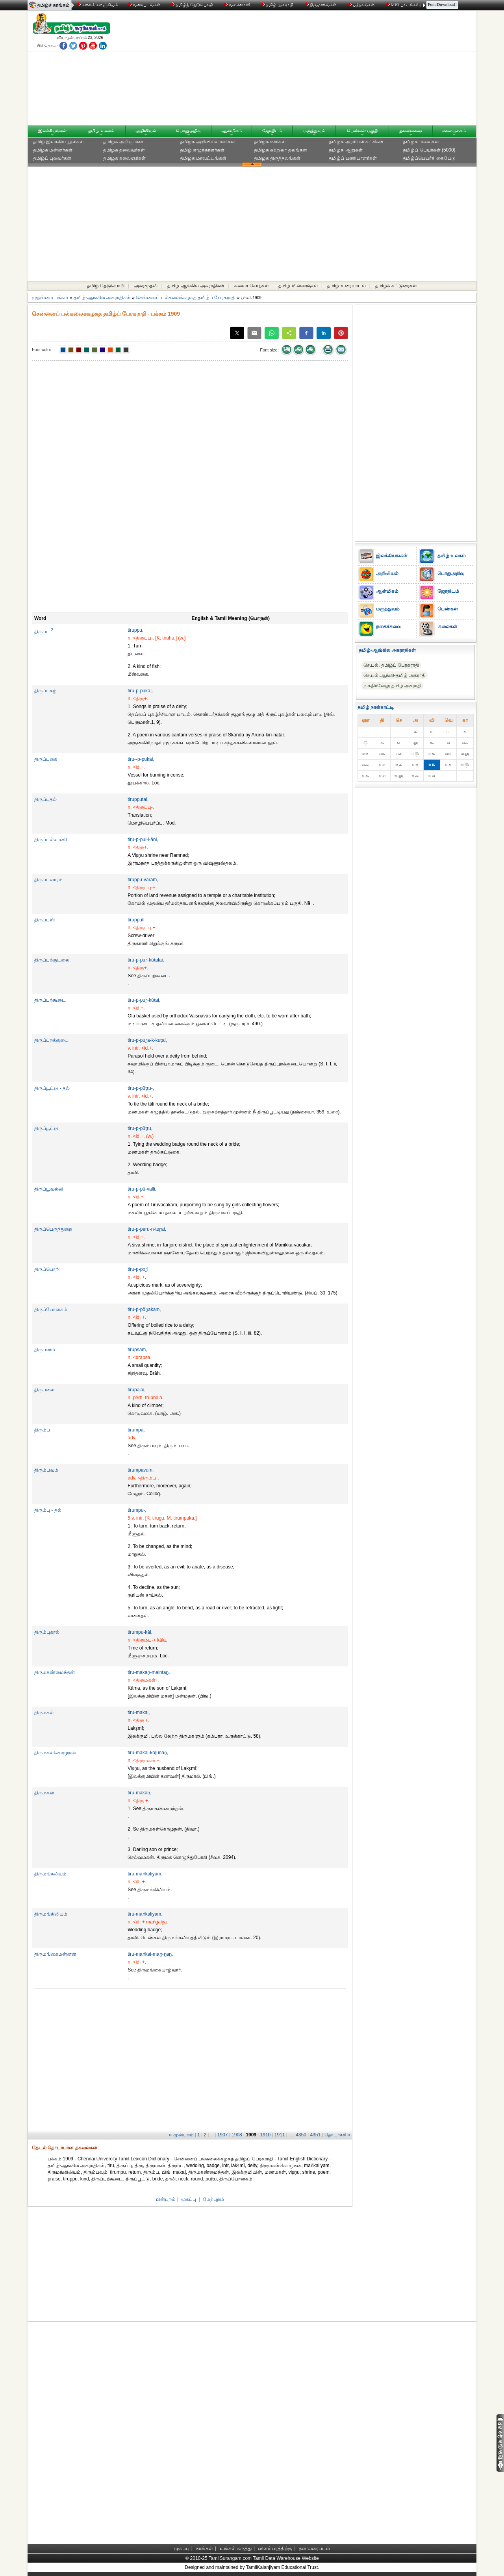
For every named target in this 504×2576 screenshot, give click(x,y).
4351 (315, 2135)
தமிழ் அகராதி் (278, 4)
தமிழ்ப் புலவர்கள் (52, 158)
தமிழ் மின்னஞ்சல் (297, 285)
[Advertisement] (327, 70)
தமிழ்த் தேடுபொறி (191, 4)
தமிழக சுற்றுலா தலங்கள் (280, 150)
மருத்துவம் (314, 130)
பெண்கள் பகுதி (362, 130)
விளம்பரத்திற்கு (275, 2548)
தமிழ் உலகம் (101, 130)
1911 (279, 2135)
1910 (265, 2135)
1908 (237, 2135)
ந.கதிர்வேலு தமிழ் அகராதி (392, 685)
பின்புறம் (166, 2199)
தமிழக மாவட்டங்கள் (203, 158)
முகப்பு (188, 2199)
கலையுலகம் (454, 130)
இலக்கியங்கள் (52, 130)
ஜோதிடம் (272, 130)
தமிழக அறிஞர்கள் (123, 141)
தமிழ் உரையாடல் (346, 285)
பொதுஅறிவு (189, 130)
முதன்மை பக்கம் (50, 297)
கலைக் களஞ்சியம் (97, 4)
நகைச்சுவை (410, 130)
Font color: (42, 349)
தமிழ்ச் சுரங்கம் (53, 5)
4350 (301, 2135)
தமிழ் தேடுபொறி (105, 285)
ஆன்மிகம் (231, 130)
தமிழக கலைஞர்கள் (124, 158)
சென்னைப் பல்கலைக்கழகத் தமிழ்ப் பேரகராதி (185, 297)
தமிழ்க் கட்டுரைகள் (396, 285)
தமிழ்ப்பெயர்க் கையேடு (429, 158)
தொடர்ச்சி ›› (337, 2135)
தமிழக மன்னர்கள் (52, 150)
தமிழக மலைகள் (421, 141)
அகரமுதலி (146, 285)
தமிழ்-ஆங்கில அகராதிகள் (195, 285)
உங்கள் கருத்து (236, 2548)
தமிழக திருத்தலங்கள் (277, 158)
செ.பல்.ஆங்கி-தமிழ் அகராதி (394, 675)
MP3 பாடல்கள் (403, 4)
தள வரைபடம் (314, 2548)
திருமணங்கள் (321, 4)
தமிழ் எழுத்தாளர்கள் (202, 150)
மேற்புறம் (213, 2199)
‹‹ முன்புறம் (181, 2135)
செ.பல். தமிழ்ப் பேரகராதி (391, 665)
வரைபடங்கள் (144, 4)
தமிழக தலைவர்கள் (124, 150)
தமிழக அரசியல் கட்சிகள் (356, 141)
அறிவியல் (145, 130)
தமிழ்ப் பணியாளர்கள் (352, 158)
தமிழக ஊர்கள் (270, 141)
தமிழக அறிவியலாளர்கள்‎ (207, 141)
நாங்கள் (204, 2548)
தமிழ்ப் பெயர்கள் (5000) (429, 150)
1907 (222, 2135)
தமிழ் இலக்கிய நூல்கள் (58, 141)
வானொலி (237, 4)
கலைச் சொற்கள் (251, 285)
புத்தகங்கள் (362, 4)
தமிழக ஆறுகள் (345, 150)
